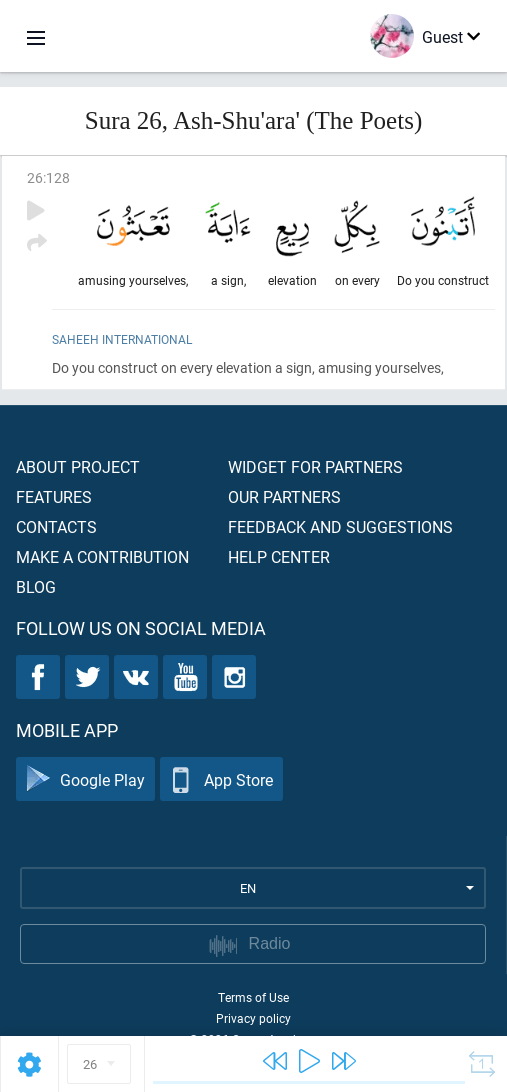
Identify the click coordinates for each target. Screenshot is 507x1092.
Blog (36, 586)
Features (54, 496)
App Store (221, 779)
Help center (279, 556)
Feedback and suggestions (340, 526)
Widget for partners (315, 466)
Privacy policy (253, 1018)
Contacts (56, 526)
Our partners (284, 496)
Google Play (85, 779)
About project (78, 466)
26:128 (48, 177)
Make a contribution (102, 556)
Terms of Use (253, 997)
